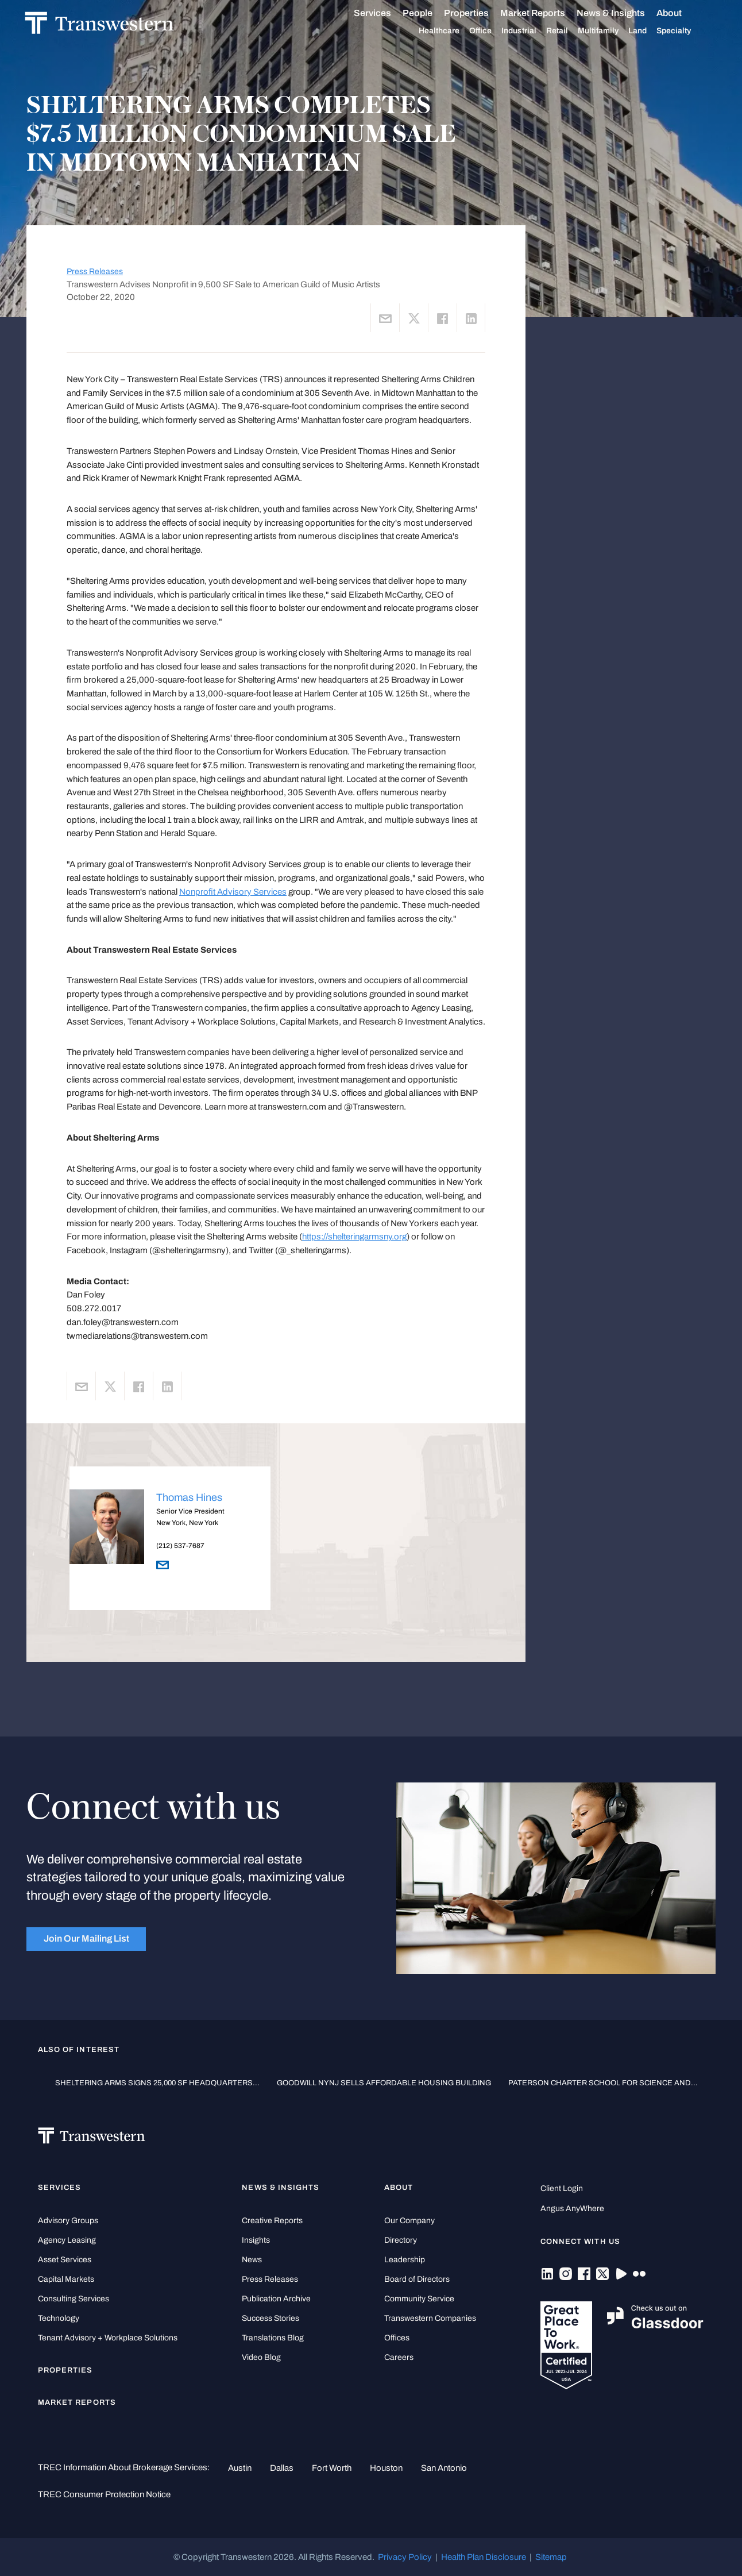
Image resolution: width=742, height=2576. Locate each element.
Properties (479, 13)
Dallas (281, 2468)
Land (650, 30)
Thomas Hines (189, 1497)
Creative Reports (272, 2220)
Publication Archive (276, 2298)
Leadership (404, 2259)
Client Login (561, 2188)
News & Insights (624, 13)
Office (493, 31)
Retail (570, 31)
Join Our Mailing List (86, 1938)
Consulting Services (73, 2298)
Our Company (409, 2220)
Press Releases (95, 271)
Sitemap (551, 2557)
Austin (240, 2468)
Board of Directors (417, 2279)
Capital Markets (66, 2279)
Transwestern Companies (430, 2318)
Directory (400, 2240)
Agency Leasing (67, 2240)
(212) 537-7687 (180, 1546)
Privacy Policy (405, 2557)
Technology (58, 2318)
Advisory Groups (68, 2220)
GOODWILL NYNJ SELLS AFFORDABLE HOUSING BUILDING (384, 2082)
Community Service (419, 2298)
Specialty (687, 31)
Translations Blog (273, 2338)
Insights (256, 2240)
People (431, 13)
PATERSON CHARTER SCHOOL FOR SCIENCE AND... (603, 2082)
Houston (386, 2468)
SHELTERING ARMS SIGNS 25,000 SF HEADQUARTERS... (157, 2082)
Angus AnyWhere (572, 2208)
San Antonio (444, 2468)
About (682, 13)
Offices (396, 2338)
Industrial (532, 31)
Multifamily (611, 31)
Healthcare (452, 31)
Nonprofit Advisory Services (233, 891)
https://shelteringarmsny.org (354, 1236)
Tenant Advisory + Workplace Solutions (107, 2338)
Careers (398, 2357)
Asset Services (64, 2259)
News (252, 2259)
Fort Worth (331, 2468)
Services (385, 13)
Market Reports (545, 13)
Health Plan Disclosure (483, 2557)
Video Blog (261, 2357)
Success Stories (270, 2318)
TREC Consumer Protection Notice (104, 2494)
